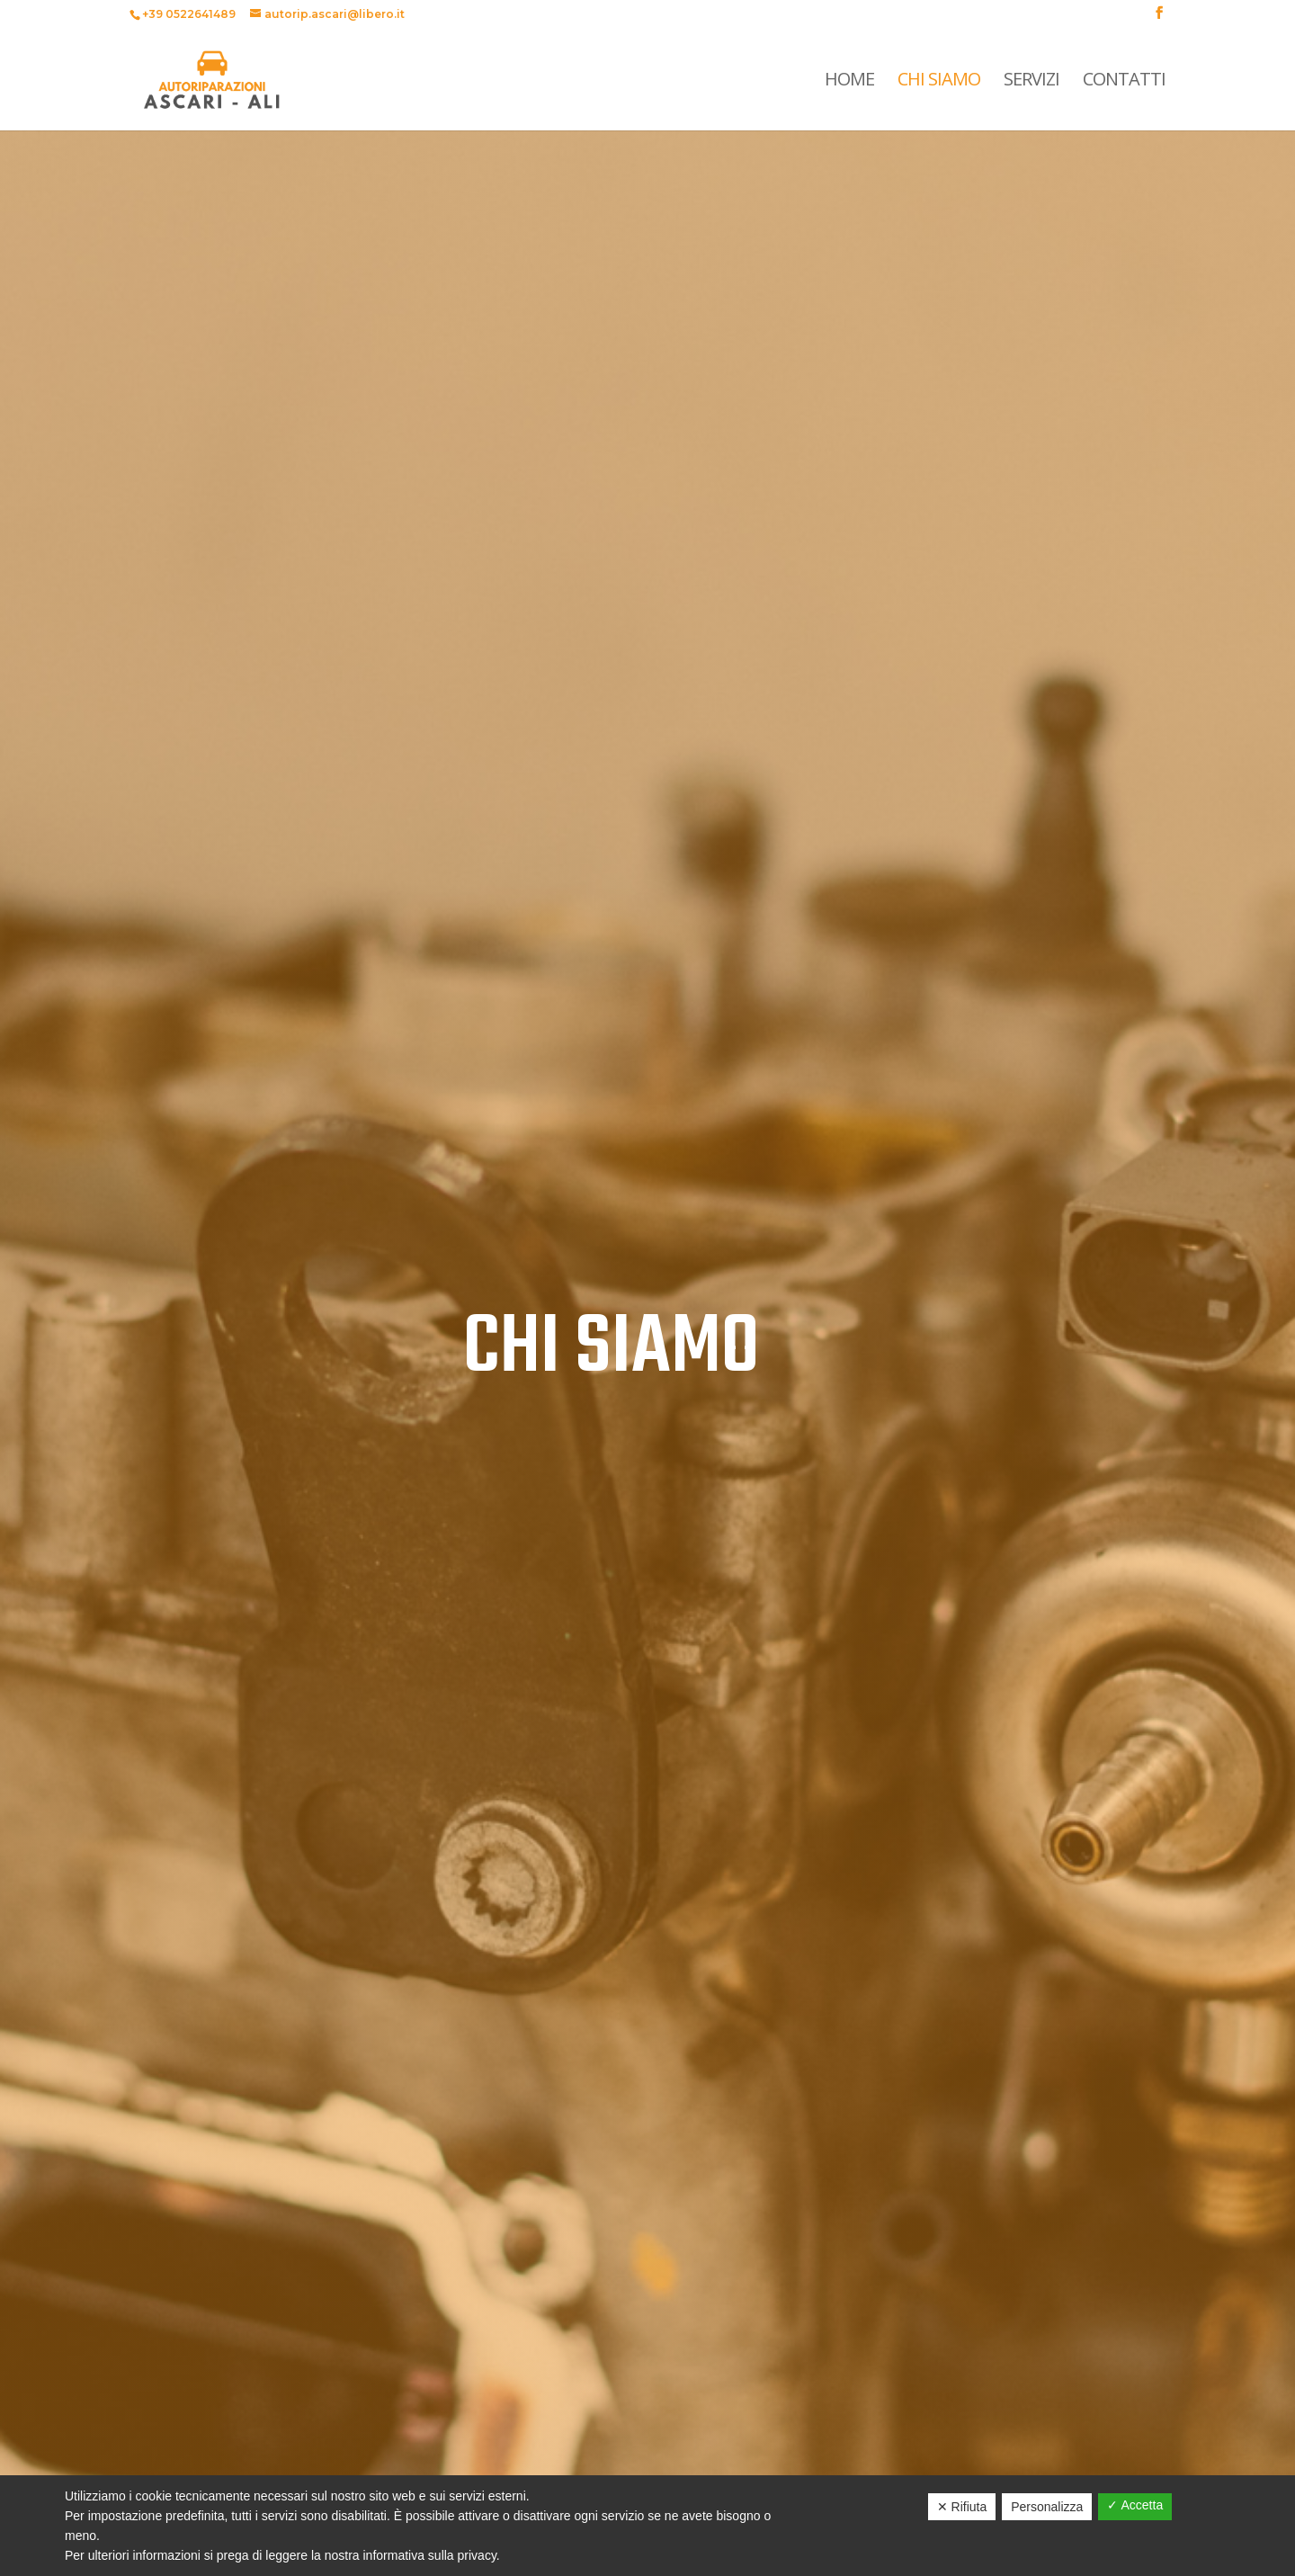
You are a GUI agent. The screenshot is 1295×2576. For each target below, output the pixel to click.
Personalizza (1047, 2507)
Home (849, 82)
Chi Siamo (939, 82)
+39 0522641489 (189, 14)
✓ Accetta (1135, 2505)
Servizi (1031, 82)
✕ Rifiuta (962, 2507)
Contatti (1124, 82)
